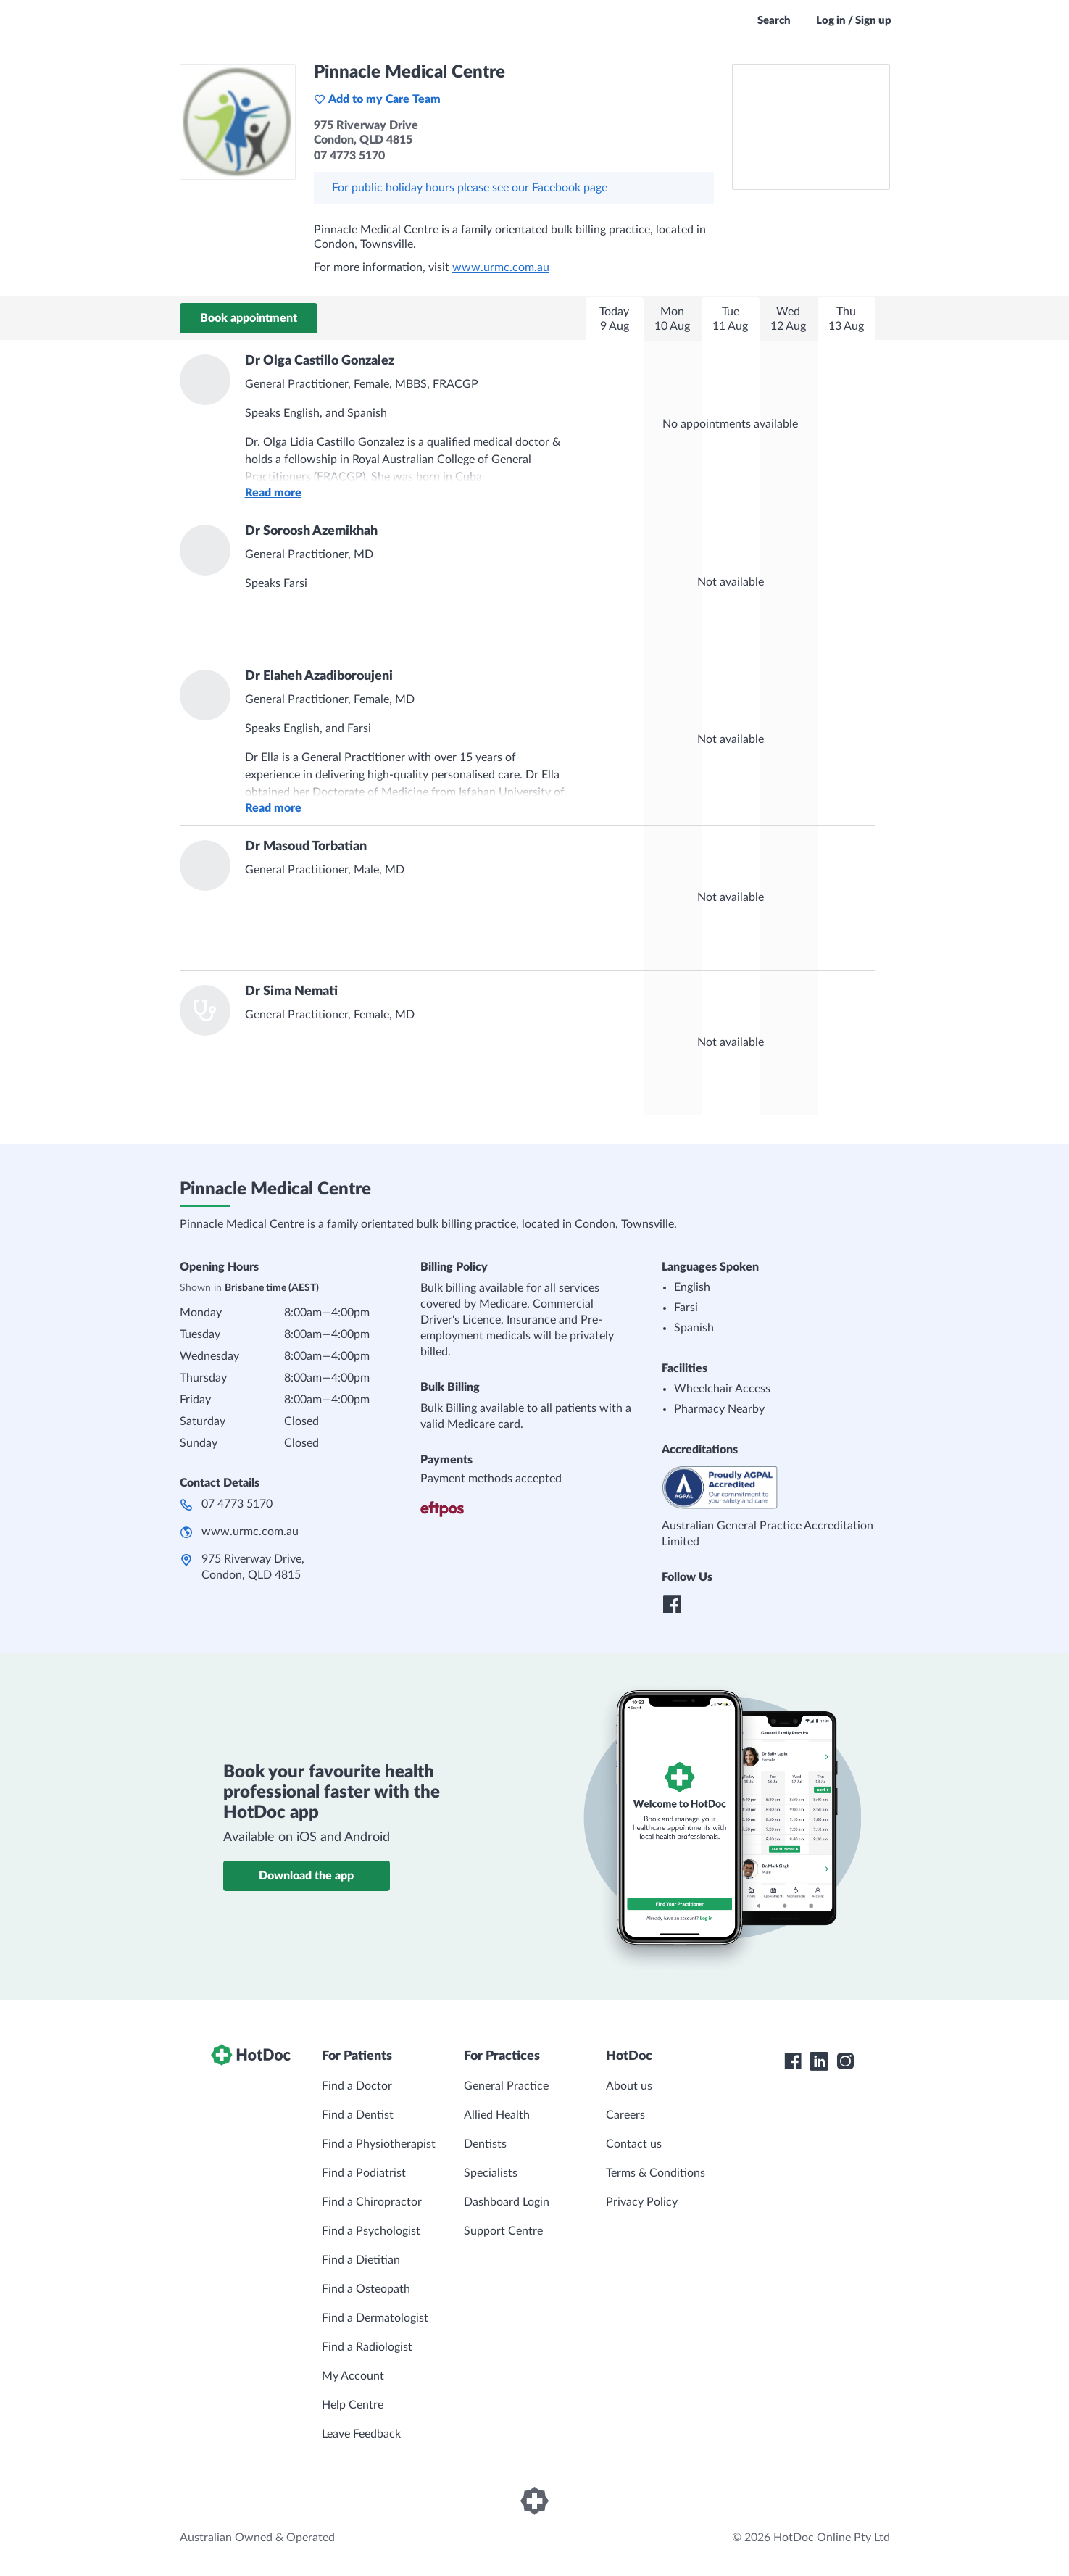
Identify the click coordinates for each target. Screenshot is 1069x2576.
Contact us (634, 2144)
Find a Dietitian (361, 2260)
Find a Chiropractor (372, 2202)
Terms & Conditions (655, 2173)
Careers (625, 2115)
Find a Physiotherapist (379, 2144)
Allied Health (497, 2115)
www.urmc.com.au (500, 267)
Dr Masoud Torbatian (306, 846)
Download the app (306, 1876)
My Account (353, 2376)
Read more (273, 493)
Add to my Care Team (377, 99)
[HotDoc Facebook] (793, 2061)
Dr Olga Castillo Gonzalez (319, 360)
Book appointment (248, 318)
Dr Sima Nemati (291, 991)
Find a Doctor (357, 2086)
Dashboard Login (506, 2202)
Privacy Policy (642, 2202)
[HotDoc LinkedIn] (819, 2061)
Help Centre (352, 2405)
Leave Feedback (361, 2434)
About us (629, 2086)
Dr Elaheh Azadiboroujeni (319, 676)
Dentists (485, 2144)
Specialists (490, 2173)
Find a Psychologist (371, 2231)
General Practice (506, 2086)
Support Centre (503, 2231)
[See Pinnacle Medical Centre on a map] (811, 127)
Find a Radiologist (367, 2347)
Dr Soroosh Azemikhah (311, 531)
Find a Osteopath (366, 2289)
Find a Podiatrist (364, 2173)
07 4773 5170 (237, 1504)
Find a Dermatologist (375, 2318)
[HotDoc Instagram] (845, 2061)
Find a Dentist (358, 2115)
